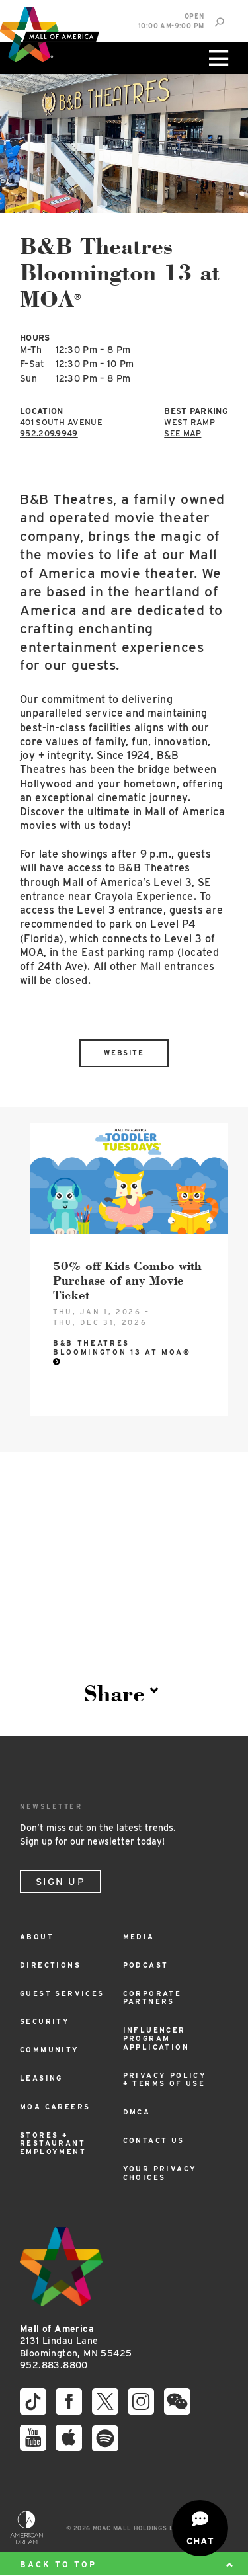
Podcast (146, 1965)
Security (44, 2021)
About (37, 1937)
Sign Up (60, 1882)
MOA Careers (55, 2107)
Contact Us (154, 2140)
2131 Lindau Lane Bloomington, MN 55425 (76, 2340)
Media (139, 1937)
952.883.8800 (54, 2365)
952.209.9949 (49, 433)
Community (49, 2050)
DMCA (137, 2112)
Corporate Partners (152, 1998)
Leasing (41, 2078)
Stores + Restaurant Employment (53, 2144)
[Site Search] (219, 22)
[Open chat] (200, 2528)
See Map (182, 433)
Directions (50, 1965)
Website (124, 1053)
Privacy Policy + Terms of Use (165, 2080)
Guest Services (62, 1994)
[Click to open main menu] (217, 58)
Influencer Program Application (156, 2039)
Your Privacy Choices (160, 2173)
